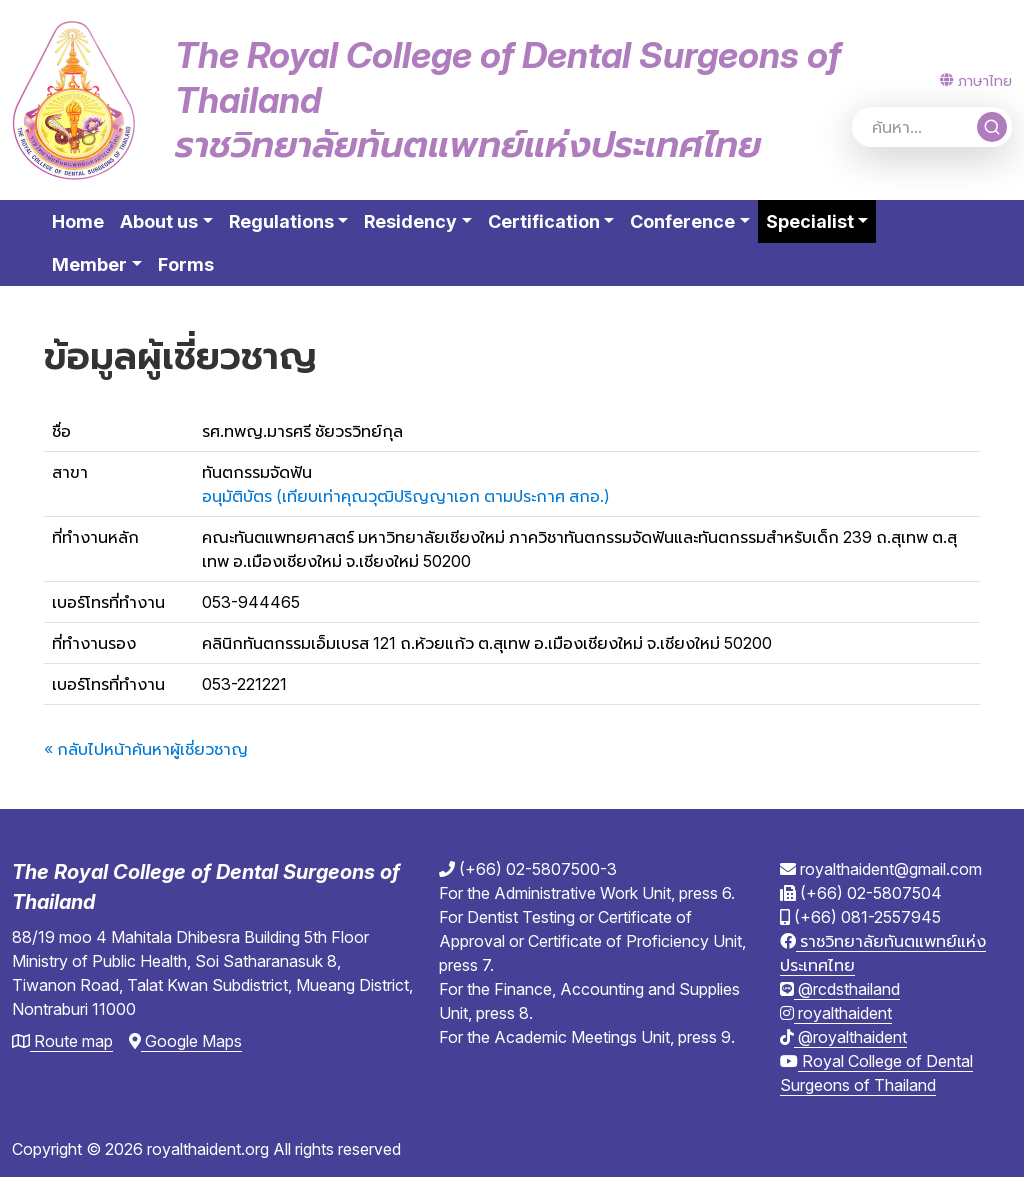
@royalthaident (843, 1037)
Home (78, 221)
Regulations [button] (281, 221)
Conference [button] (682, 221)
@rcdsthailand (840, 989)
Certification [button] (544, 221)
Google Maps (185, 1041)
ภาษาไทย (976, 80)
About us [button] (159, 221)
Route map (62, 1041)
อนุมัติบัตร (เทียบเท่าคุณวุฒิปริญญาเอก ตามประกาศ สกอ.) (406, 496)
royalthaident (836, 1013)
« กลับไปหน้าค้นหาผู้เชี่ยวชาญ (146, 749)
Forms (186, 264)
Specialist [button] (821, 219)
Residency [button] (410, 221)
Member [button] (89, 264)
